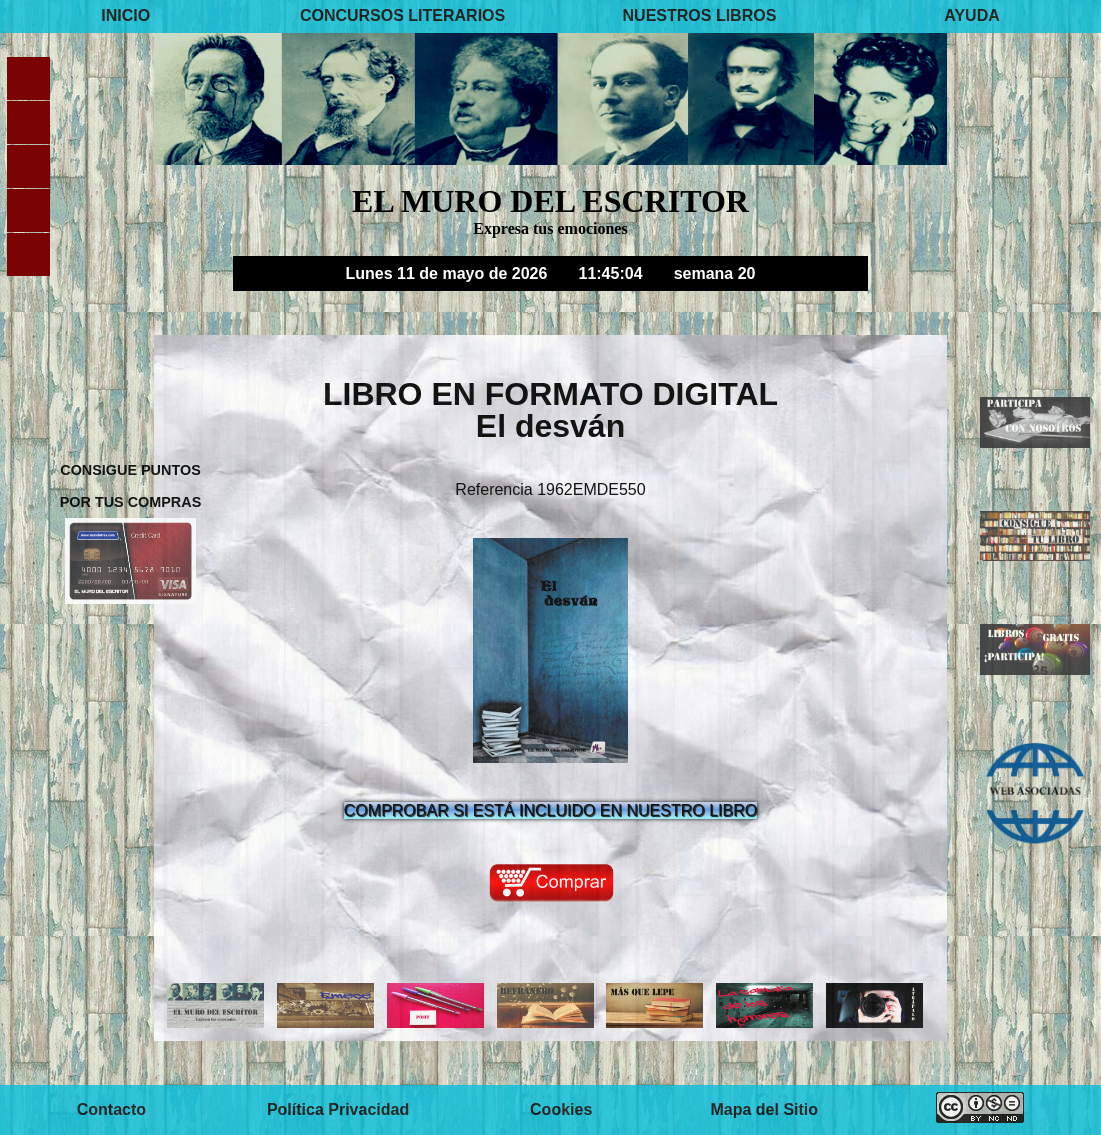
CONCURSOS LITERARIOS (402, 16)
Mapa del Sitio (764, 1109)
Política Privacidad (338, 1109)
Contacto (111, 1109)
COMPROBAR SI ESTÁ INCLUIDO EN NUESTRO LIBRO (550, 810)
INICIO (125, 16)
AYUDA (971, 16)
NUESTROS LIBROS (700, 16)
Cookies (561, 1109)
